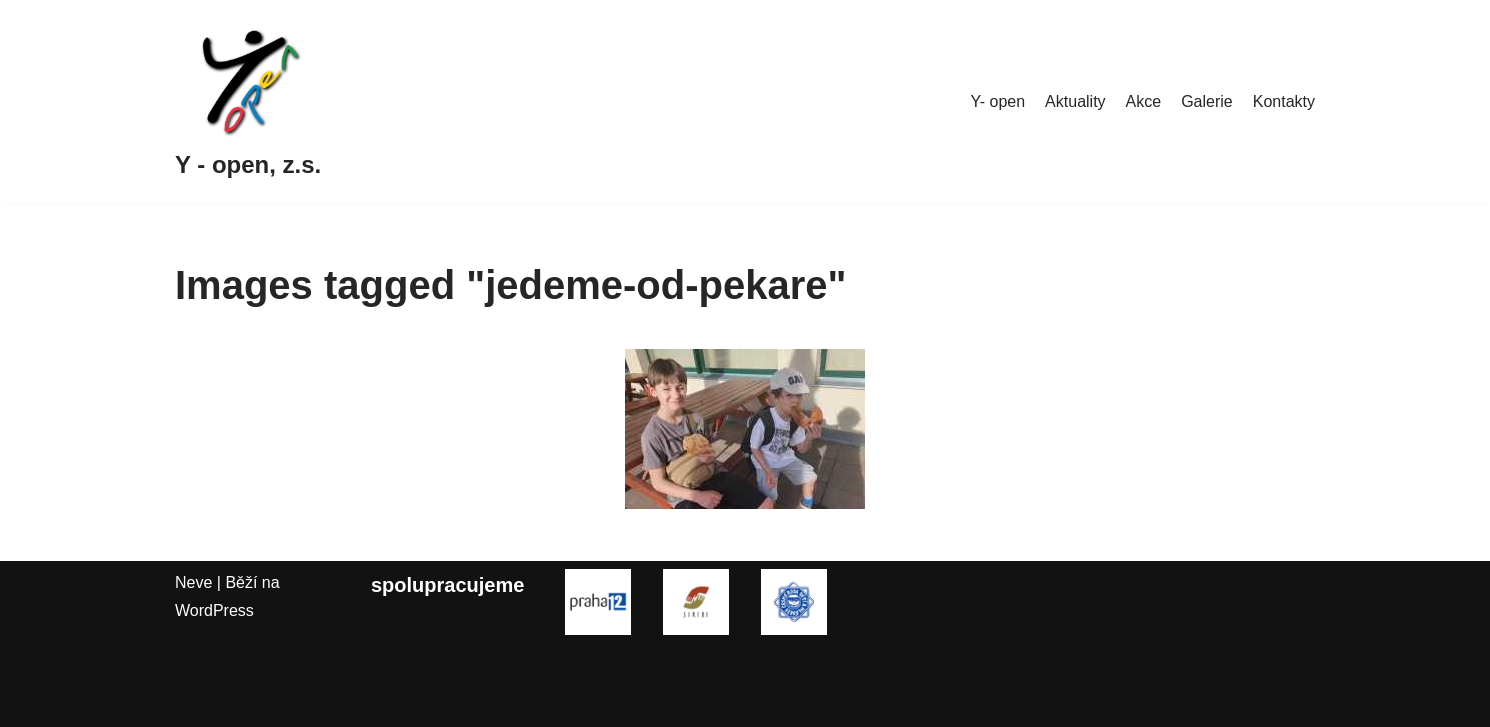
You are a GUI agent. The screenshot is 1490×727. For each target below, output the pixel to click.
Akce (1144, 101)
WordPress (214, 610)
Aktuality (1075, 101)
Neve (193, 582)
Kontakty (1284, 101)
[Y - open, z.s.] (248, 101)
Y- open (998, 101)
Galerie (1207, 101)
